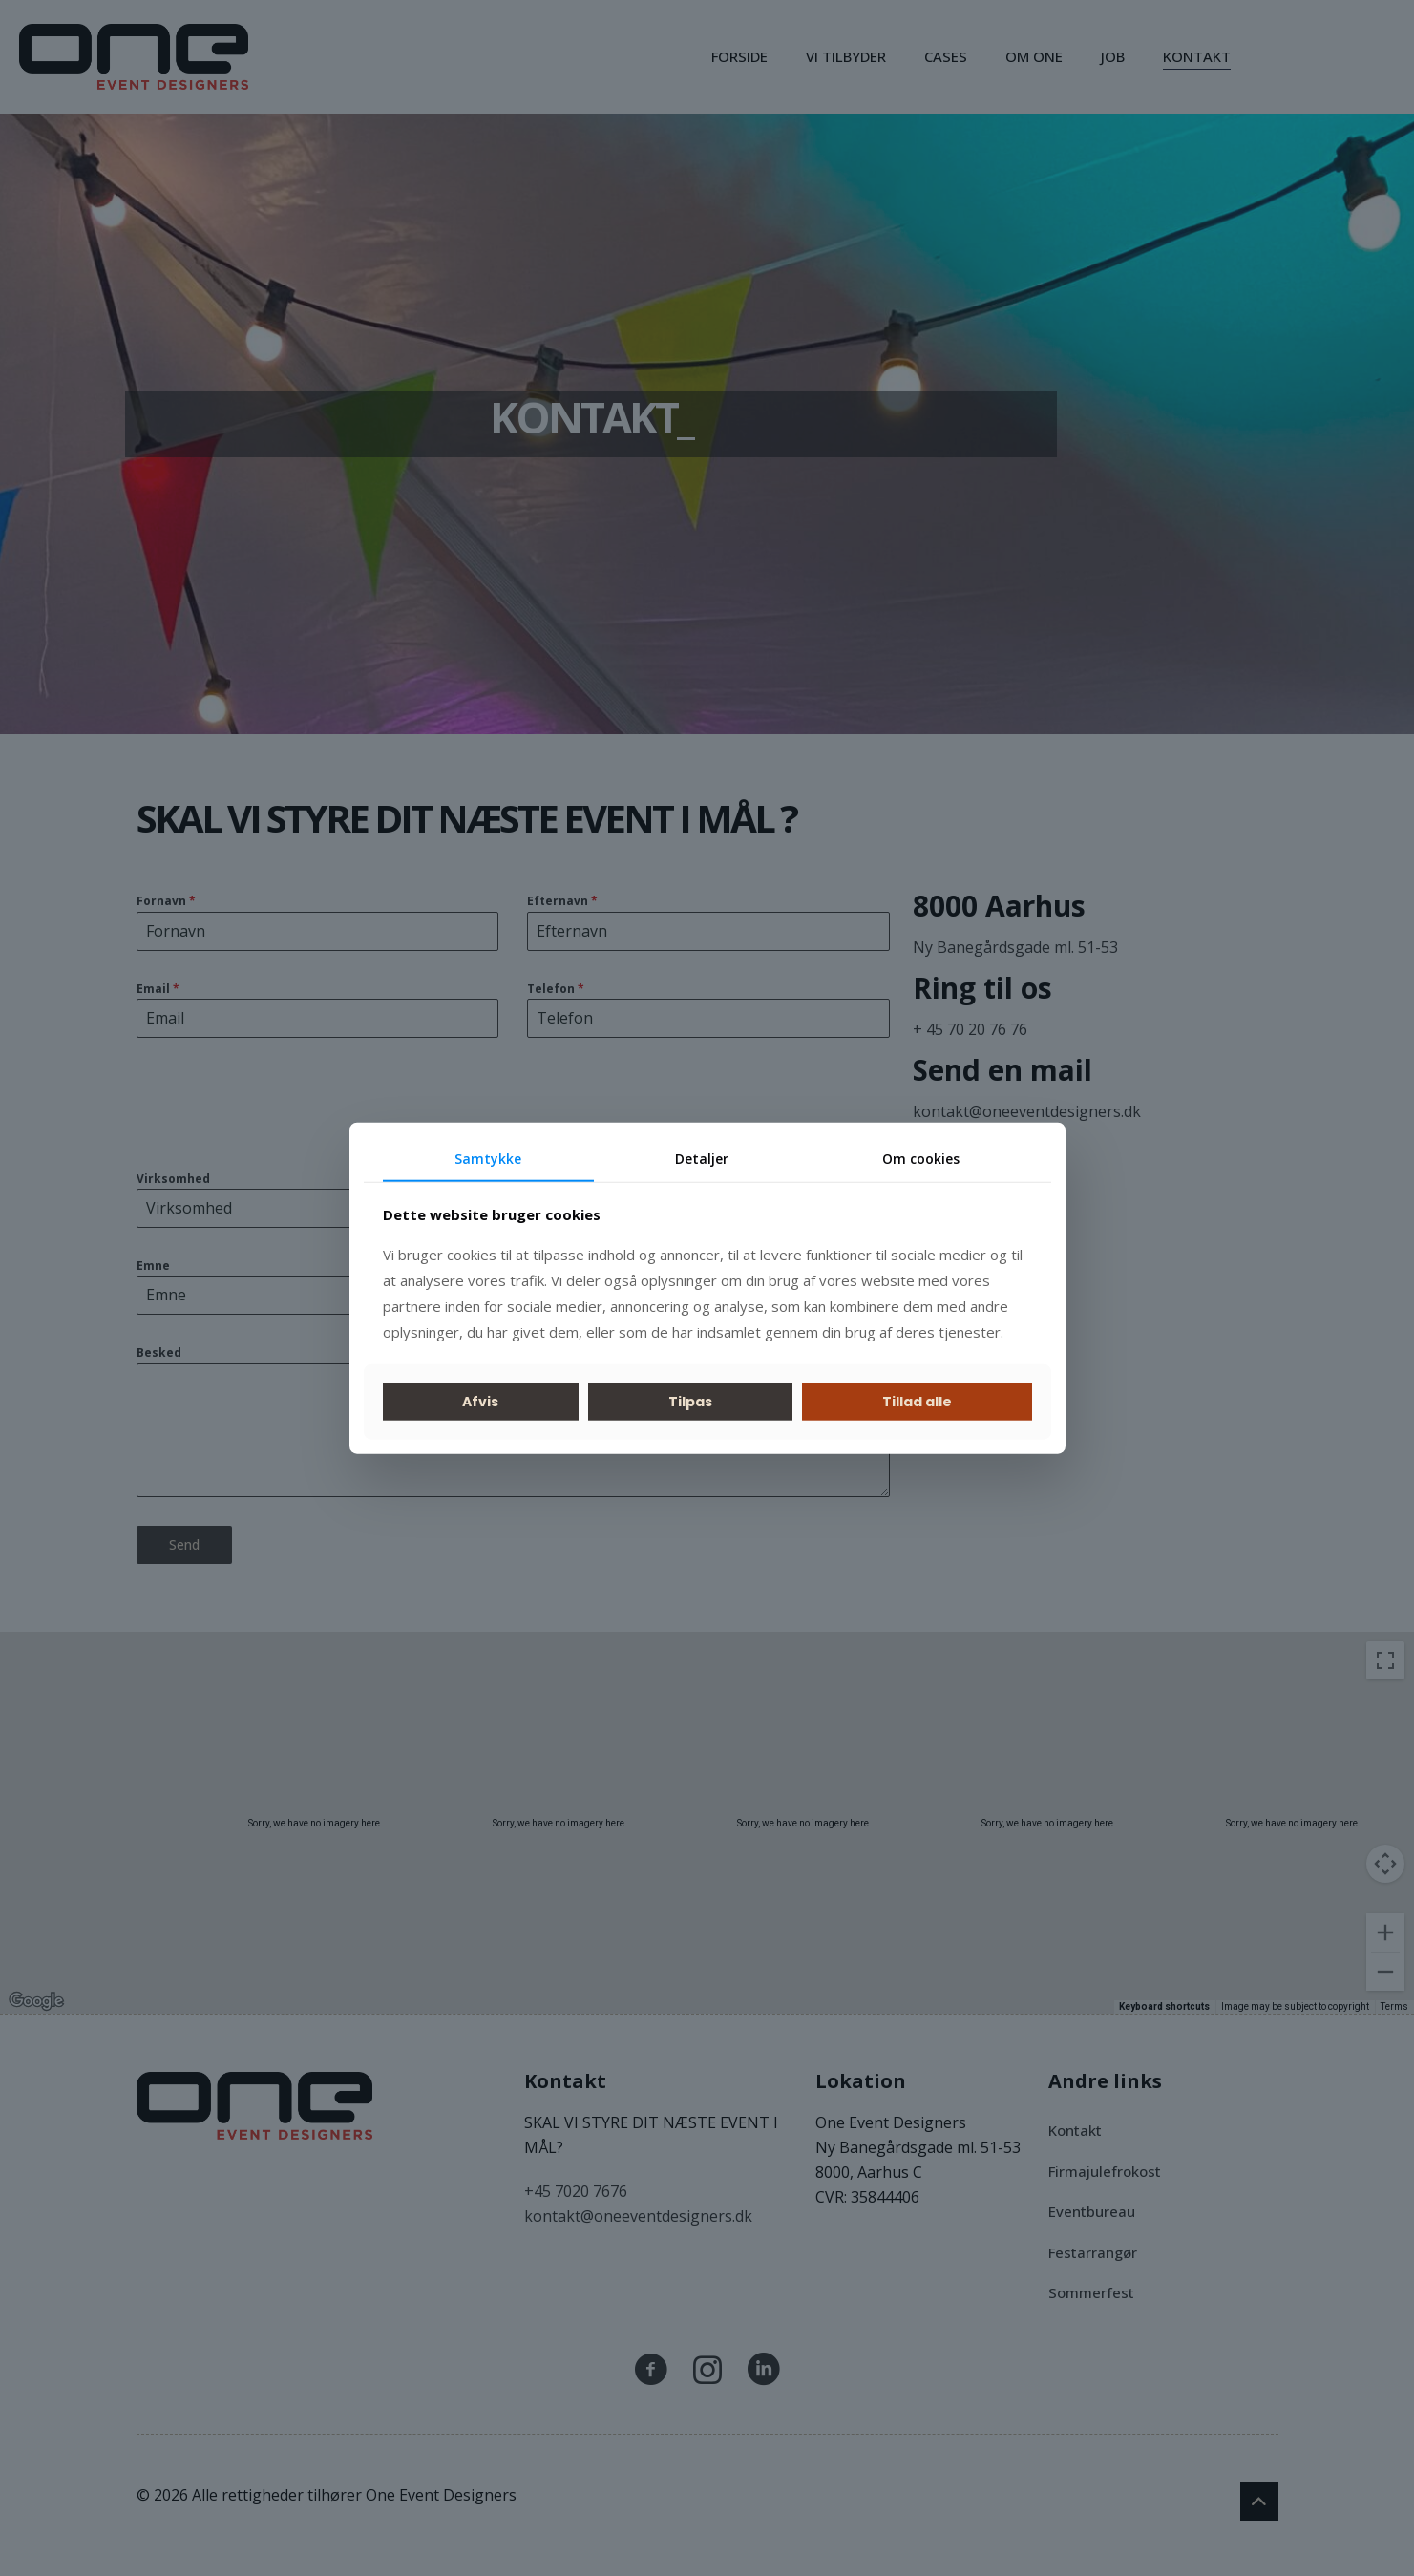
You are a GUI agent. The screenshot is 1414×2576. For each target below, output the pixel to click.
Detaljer (701, 1159)
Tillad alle (917, 1401)
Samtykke (487, 1159)
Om (921, 1159)
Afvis (480, 1401)
